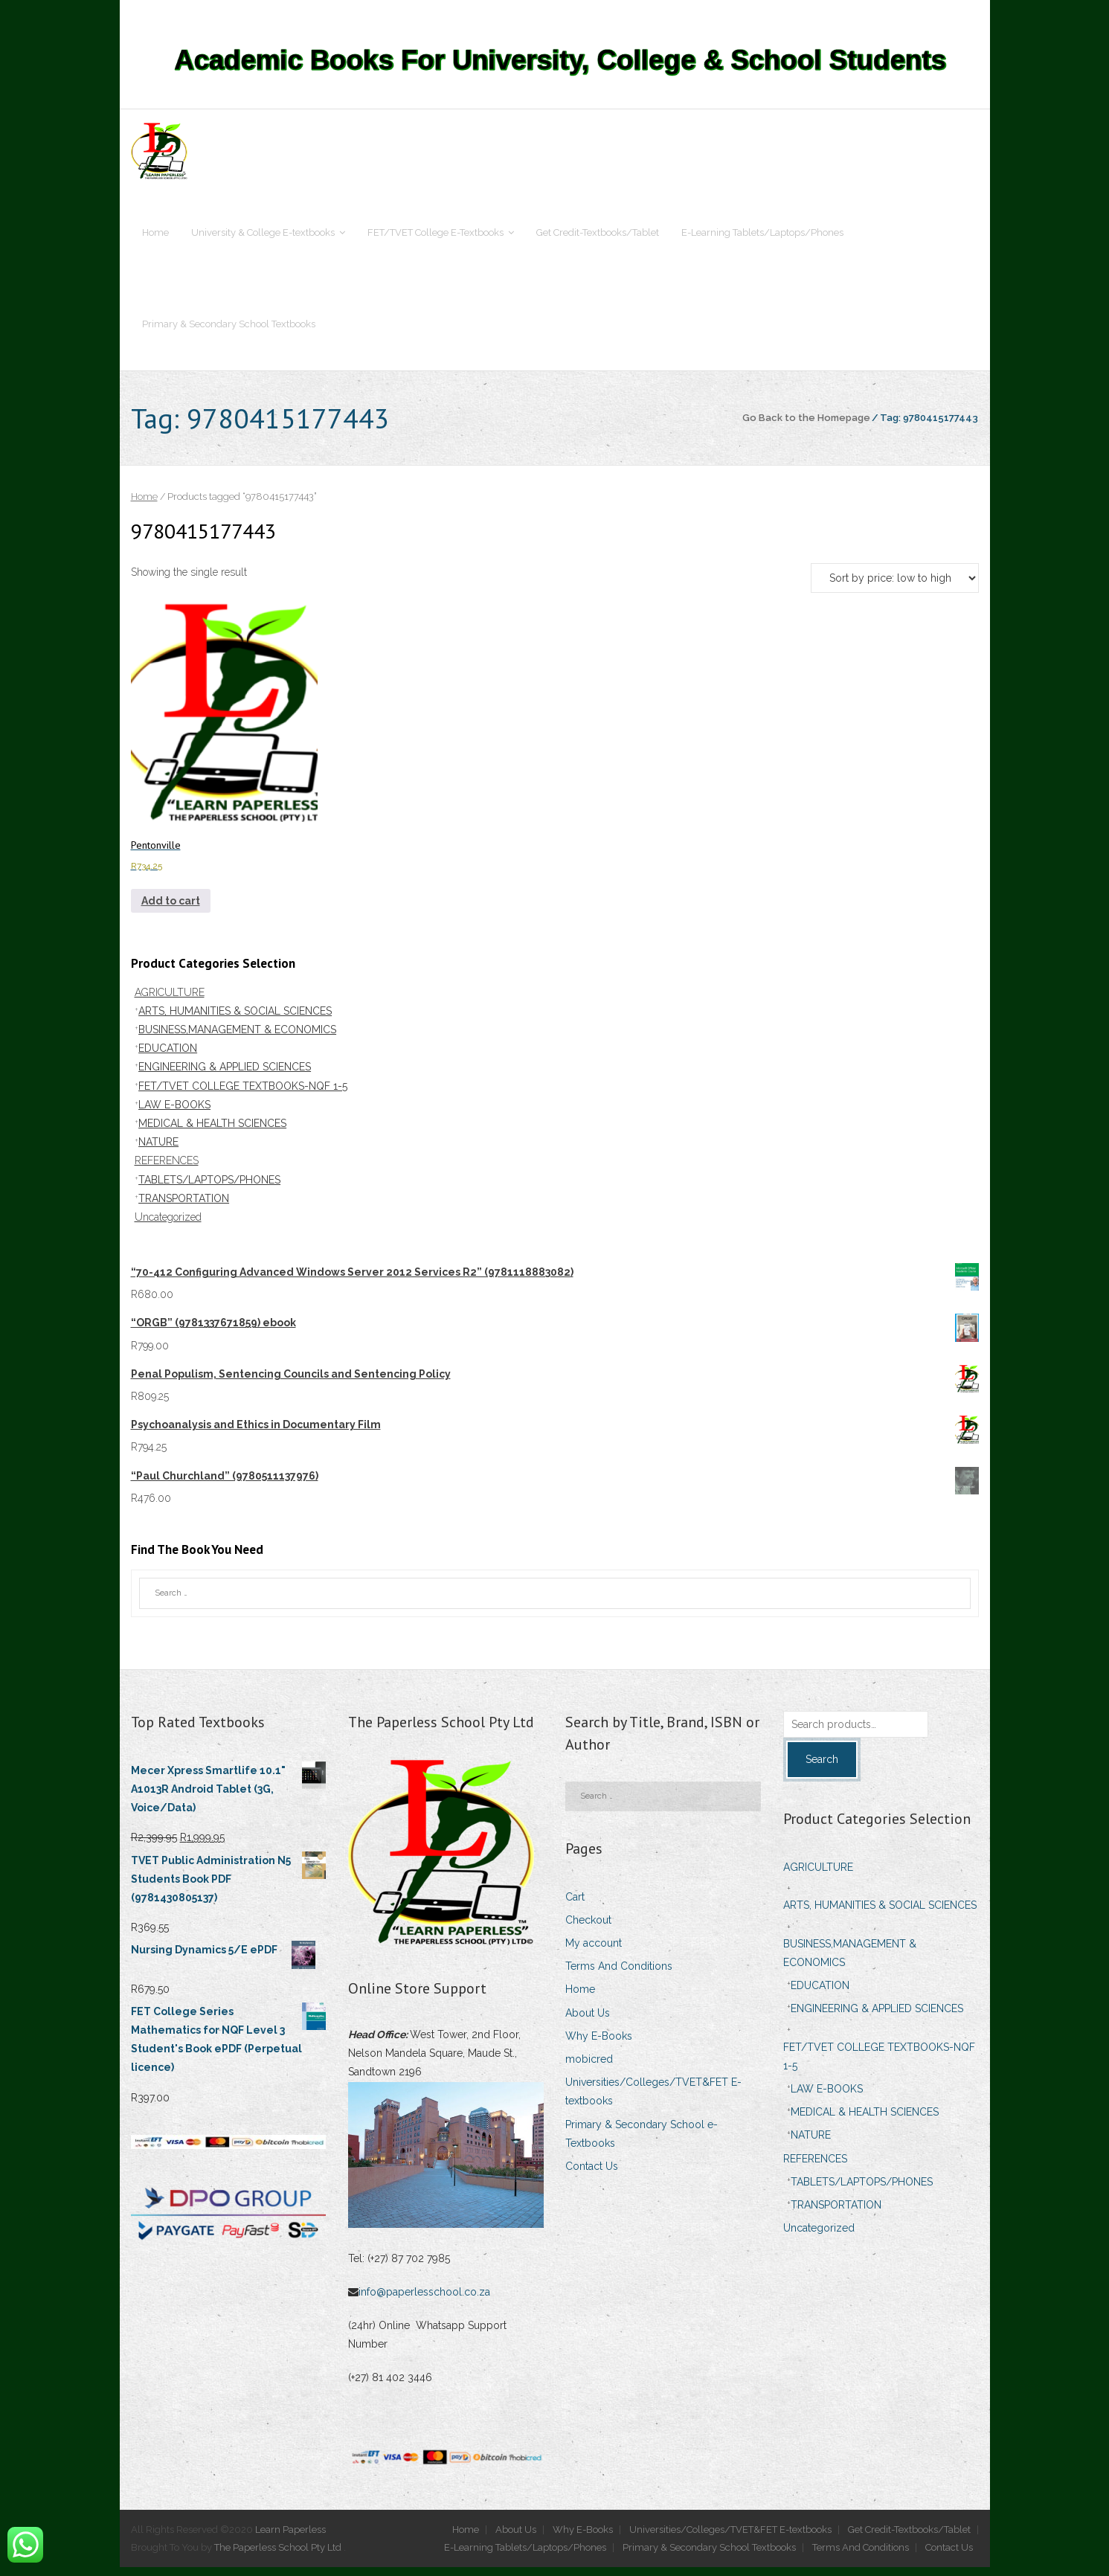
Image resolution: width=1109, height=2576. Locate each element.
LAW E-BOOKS (174, 1114)
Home (144, 506)
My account (593, 1952)
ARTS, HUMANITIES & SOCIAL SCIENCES (235, 1020)
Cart (575, 1906)
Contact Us (591, 2175)
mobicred (589, 2068)
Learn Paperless (290, 2538)
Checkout (588, 1929)
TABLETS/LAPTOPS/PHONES (209, 1189)
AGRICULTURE (170, 1001)
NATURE (158, 1151)
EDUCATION (167, 1057)
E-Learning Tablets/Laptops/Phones (525, 2556)
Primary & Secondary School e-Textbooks (641, 2142)
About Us (587, 2022)
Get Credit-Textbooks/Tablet (909, 2538)
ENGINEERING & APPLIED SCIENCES (224, 1076)
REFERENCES (167, 1169)
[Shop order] (895, 587)
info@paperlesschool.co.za (426, 2301)
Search (822, 1768)
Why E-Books (598, 2045)
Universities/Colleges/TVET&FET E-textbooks (653, 2100)
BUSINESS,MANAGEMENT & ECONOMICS (237, 1038)
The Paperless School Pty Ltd (279, 2556)
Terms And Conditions (618, 1975)
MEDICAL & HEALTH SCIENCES (212, 1132)
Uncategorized (168, 1226)
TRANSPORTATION (183, 1207)
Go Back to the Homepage (806, 425)
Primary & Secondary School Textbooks (709, 2556)
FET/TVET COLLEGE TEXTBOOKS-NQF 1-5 (242, 1095)
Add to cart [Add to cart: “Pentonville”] (170, 910)
